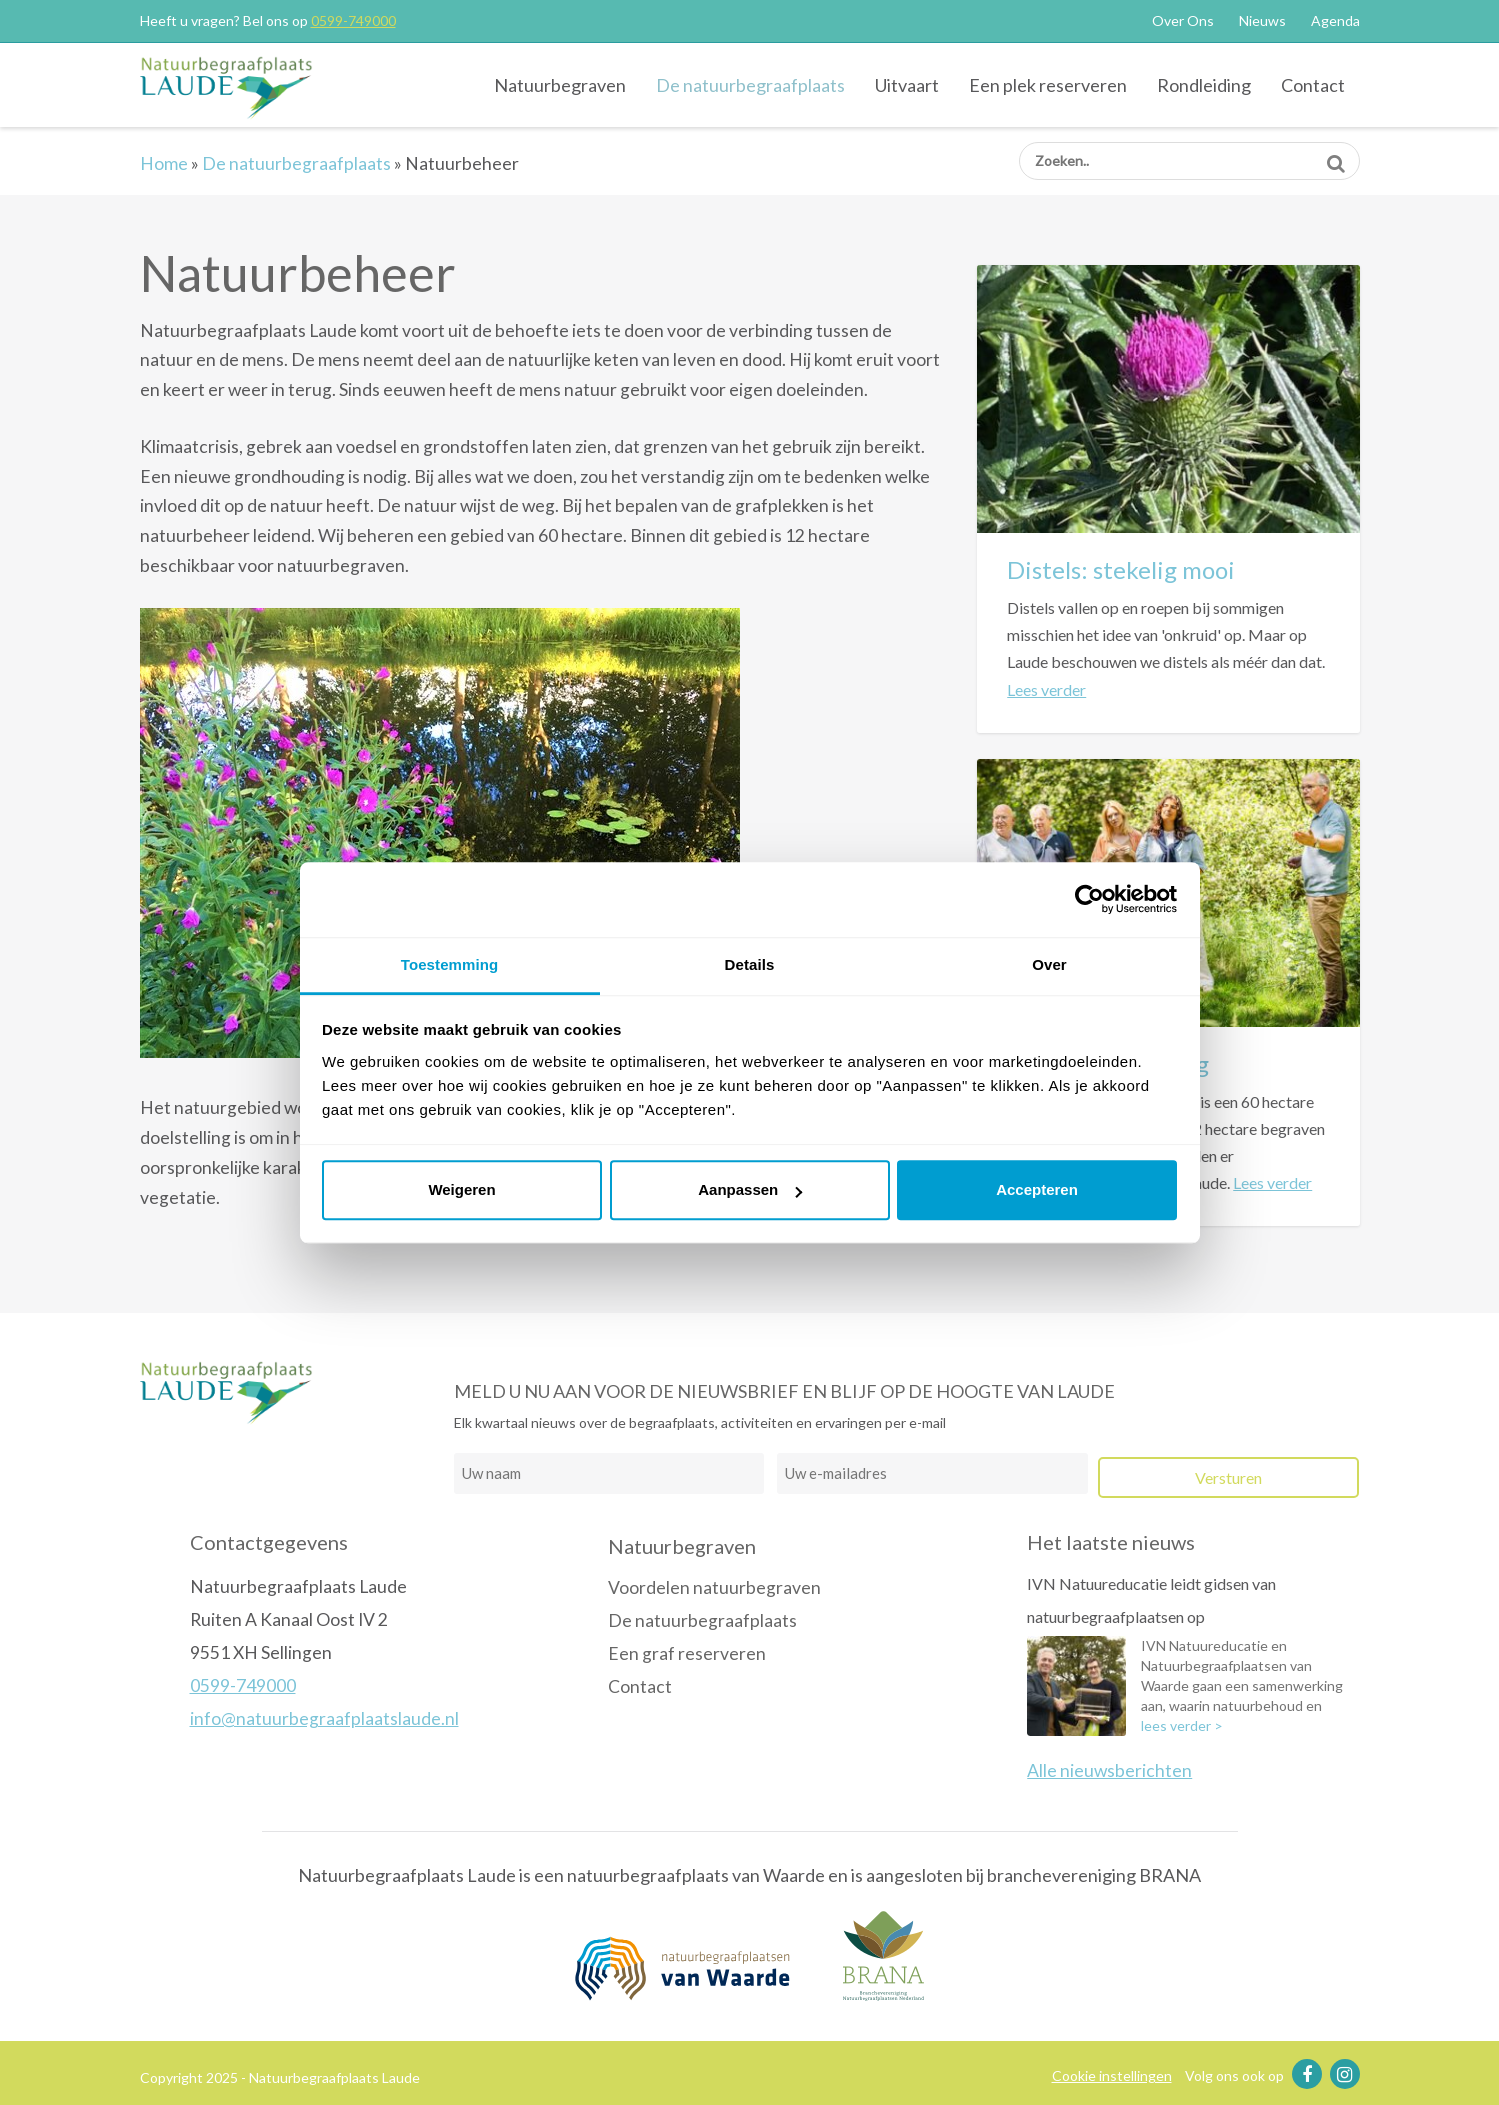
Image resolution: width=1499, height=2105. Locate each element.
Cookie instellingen (1112, 2075)
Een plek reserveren (1048, 85)
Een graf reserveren (687, 1653)
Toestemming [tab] (450, 964)
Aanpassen (750, 1189)
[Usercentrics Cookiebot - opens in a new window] (1089, 899)
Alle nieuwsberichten (1109, 1770)
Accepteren (1037, 1189)
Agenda (1335, 20)
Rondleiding (1204, 85)
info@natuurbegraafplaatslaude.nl (324, 1718)
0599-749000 (353, 20)
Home (164, 163)
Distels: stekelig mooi (1121, 569)
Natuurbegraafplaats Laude (243, 87)
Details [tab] (750, 964)
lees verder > (1182, 1725)
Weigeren (461, 1189)
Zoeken (1335, 156)
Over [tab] (1049, 964)
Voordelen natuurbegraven (714, 1587)
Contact (1313, 85)
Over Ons (1183, 20)
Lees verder (1046, 689)
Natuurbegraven (560, 85)
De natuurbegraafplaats (750, 85)
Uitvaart (907, 85)
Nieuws (1262, 20)
